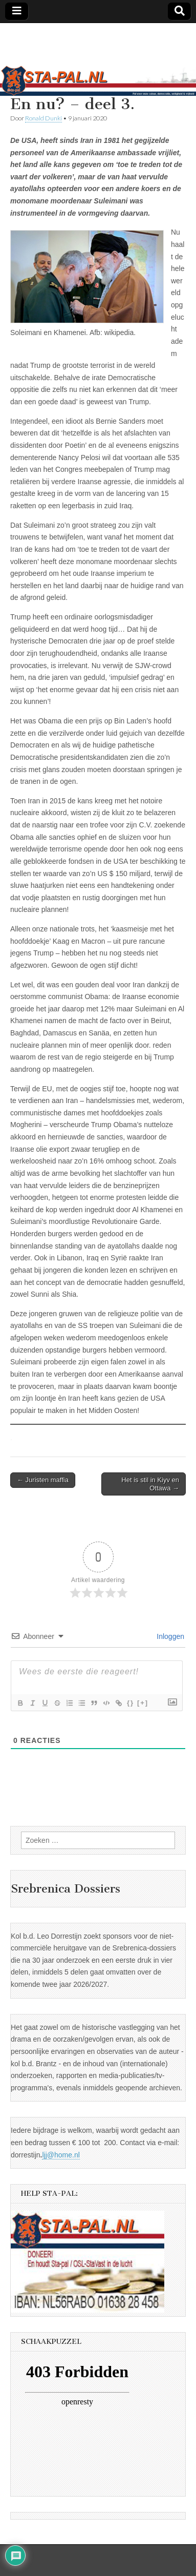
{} (130, 1703)
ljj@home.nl (60, 2155)
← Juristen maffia (43, 1480)
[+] (142, 1703)
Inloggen (169, 1636)
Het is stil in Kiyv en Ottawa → (150, 1484)
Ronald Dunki (43, 118)
